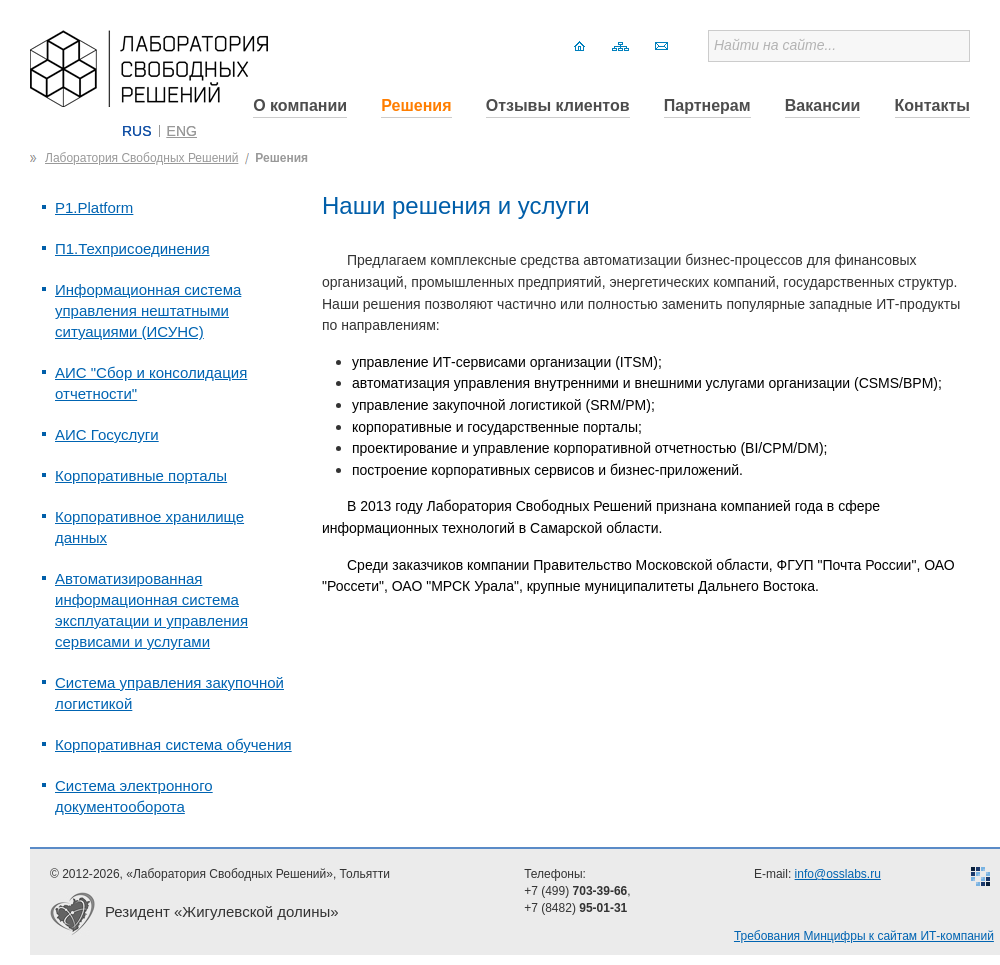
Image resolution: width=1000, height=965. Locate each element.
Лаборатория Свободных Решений (141, 158)
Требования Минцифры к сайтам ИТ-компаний (864, 936)
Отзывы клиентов (558, 105)
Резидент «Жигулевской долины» (222, 911)
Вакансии (823, 105)
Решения (416, 105)
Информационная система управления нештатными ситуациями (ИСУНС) (148, 310)
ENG (182, 131)
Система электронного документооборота (134, 796)
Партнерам (707, 105)
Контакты (932, 105)
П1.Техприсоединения (132, 248)
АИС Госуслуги (107, 434)
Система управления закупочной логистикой (169, 693)
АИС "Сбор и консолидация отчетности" (151, 383)
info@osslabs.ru (838, 874)
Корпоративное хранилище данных (149, 527)
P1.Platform (94, 207)
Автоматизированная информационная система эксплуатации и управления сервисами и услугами (151, 610)
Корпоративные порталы (141, 475)
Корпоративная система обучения (173, 744)
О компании (300, 105)
